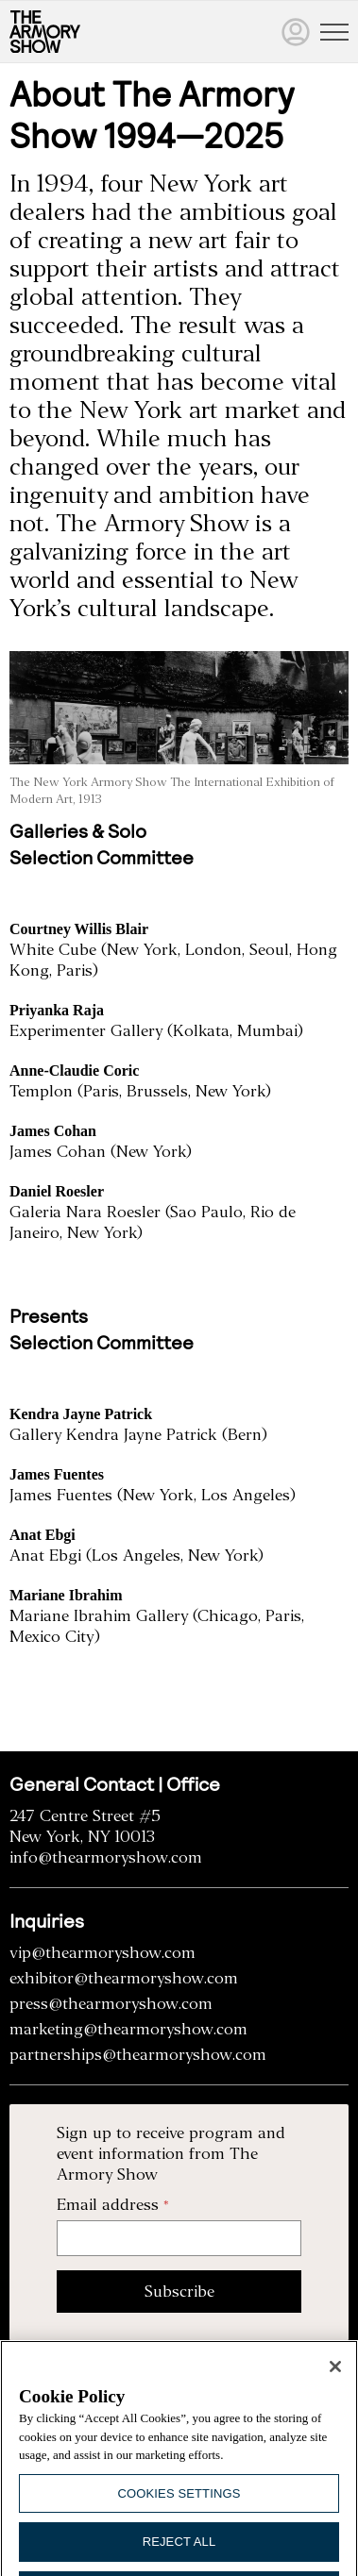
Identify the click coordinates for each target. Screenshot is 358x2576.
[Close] (335, 2379)
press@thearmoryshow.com (111, 2004)
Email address (108, 2205)
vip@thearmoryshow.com (102, 1953)
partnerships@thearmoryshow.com (137, 2055)
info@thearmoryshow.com (105, 1857)
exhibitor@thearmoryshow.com (123, 1978)
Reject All (179, 2554)
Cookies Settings (179, 2505)
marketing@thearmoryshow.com (128, 2029)
